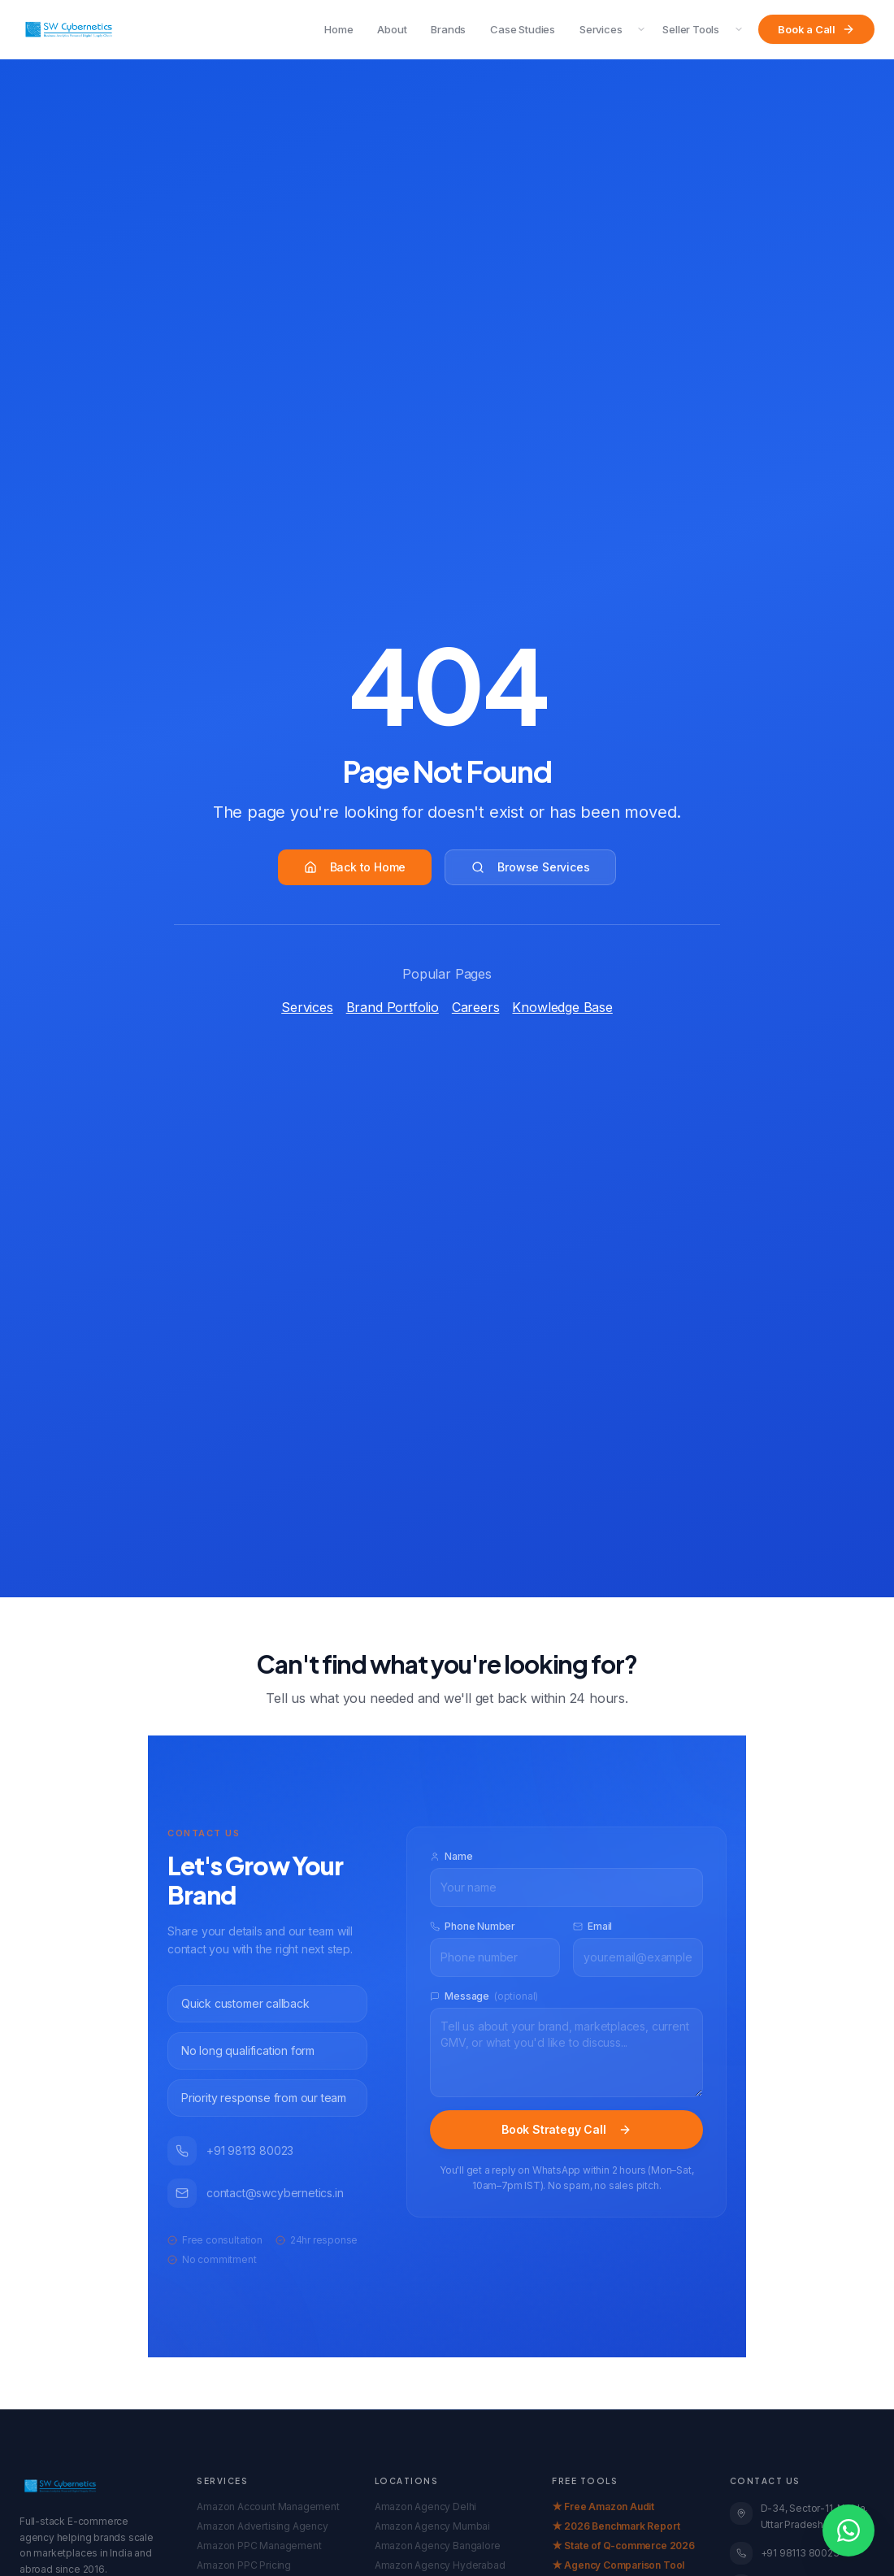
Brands (448, 29)
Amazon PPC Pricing (244, 2565)
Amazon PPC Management (259, 2545)
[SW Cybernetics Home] (69, 29)
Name (451, 1856)
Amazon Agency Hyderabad (440, 2565)
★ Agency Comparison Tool (618, 2565)
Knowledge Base (562, 1007)
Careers (476, 1007)
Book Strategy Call (566, 2129)
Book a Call (816, 29)
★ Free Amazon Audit (603, 2506)
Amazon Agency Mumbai (432, 2526)
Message (484, 1996)
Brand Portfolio (392, 1007)
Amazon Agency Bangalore (438, 2545)
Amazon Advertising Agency (262, 2526)
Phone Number (472, 1926)
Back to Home (355, 867)
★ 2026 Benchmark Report (615, 2526)
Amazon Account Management (268, 2506)
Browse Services (530, 867)
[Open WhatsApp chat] (848, 2530)
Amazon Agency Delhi (425, 2506)
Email (592, 1926)
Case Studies (522, 29)
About (391, 29)
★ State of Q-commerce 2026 (623, 2545)
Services (600, 29)
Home (338, 29)
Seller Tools (690, 29)
